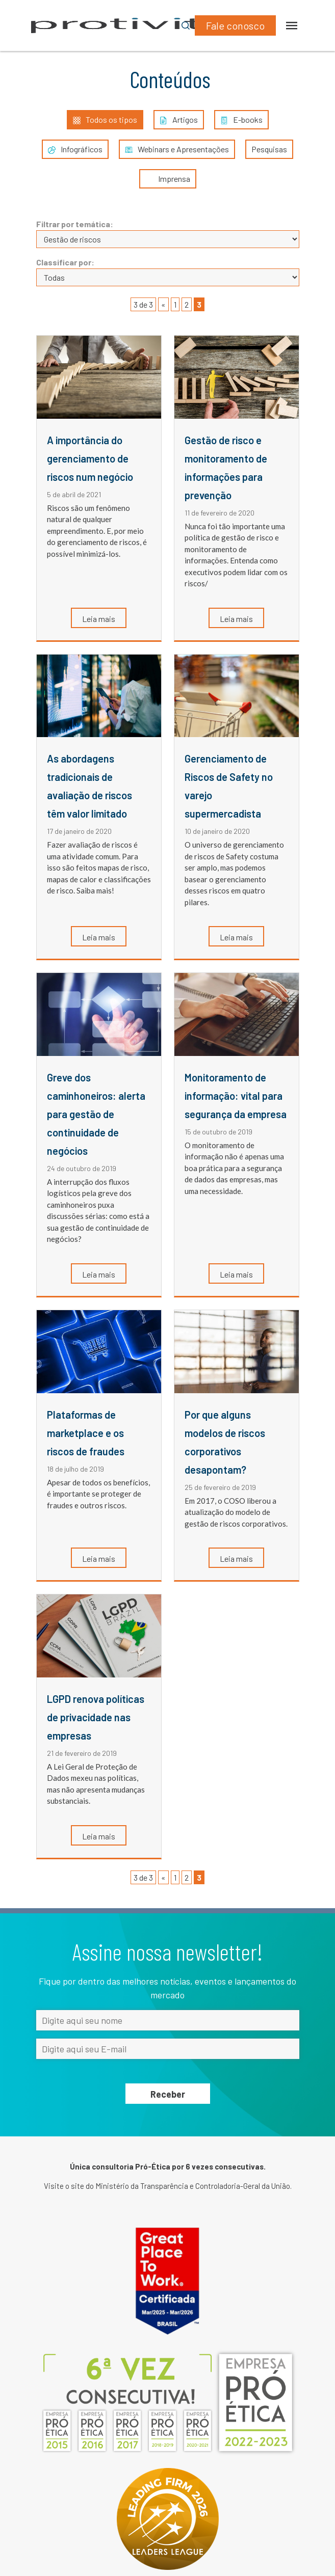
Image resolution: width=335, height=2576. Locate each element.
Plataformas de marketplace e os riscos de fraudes (85, 1432)
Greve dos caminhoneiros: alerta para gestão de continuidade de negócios (96, 1114)
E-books (241, 120)
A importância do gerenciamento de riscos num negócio (90, 458)
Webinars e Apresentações (177, 149)
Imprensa (167, 179)
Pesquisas (269, 149)
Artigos (179, 120)
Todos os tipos (105, 120)
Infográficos (75, 149)
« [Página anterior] (163, 304)
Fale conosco (235, 25)
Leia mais (98, 618)
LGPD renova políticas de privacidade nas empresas (95, 1717)
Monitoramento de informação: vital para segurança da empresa (236, 1095)
